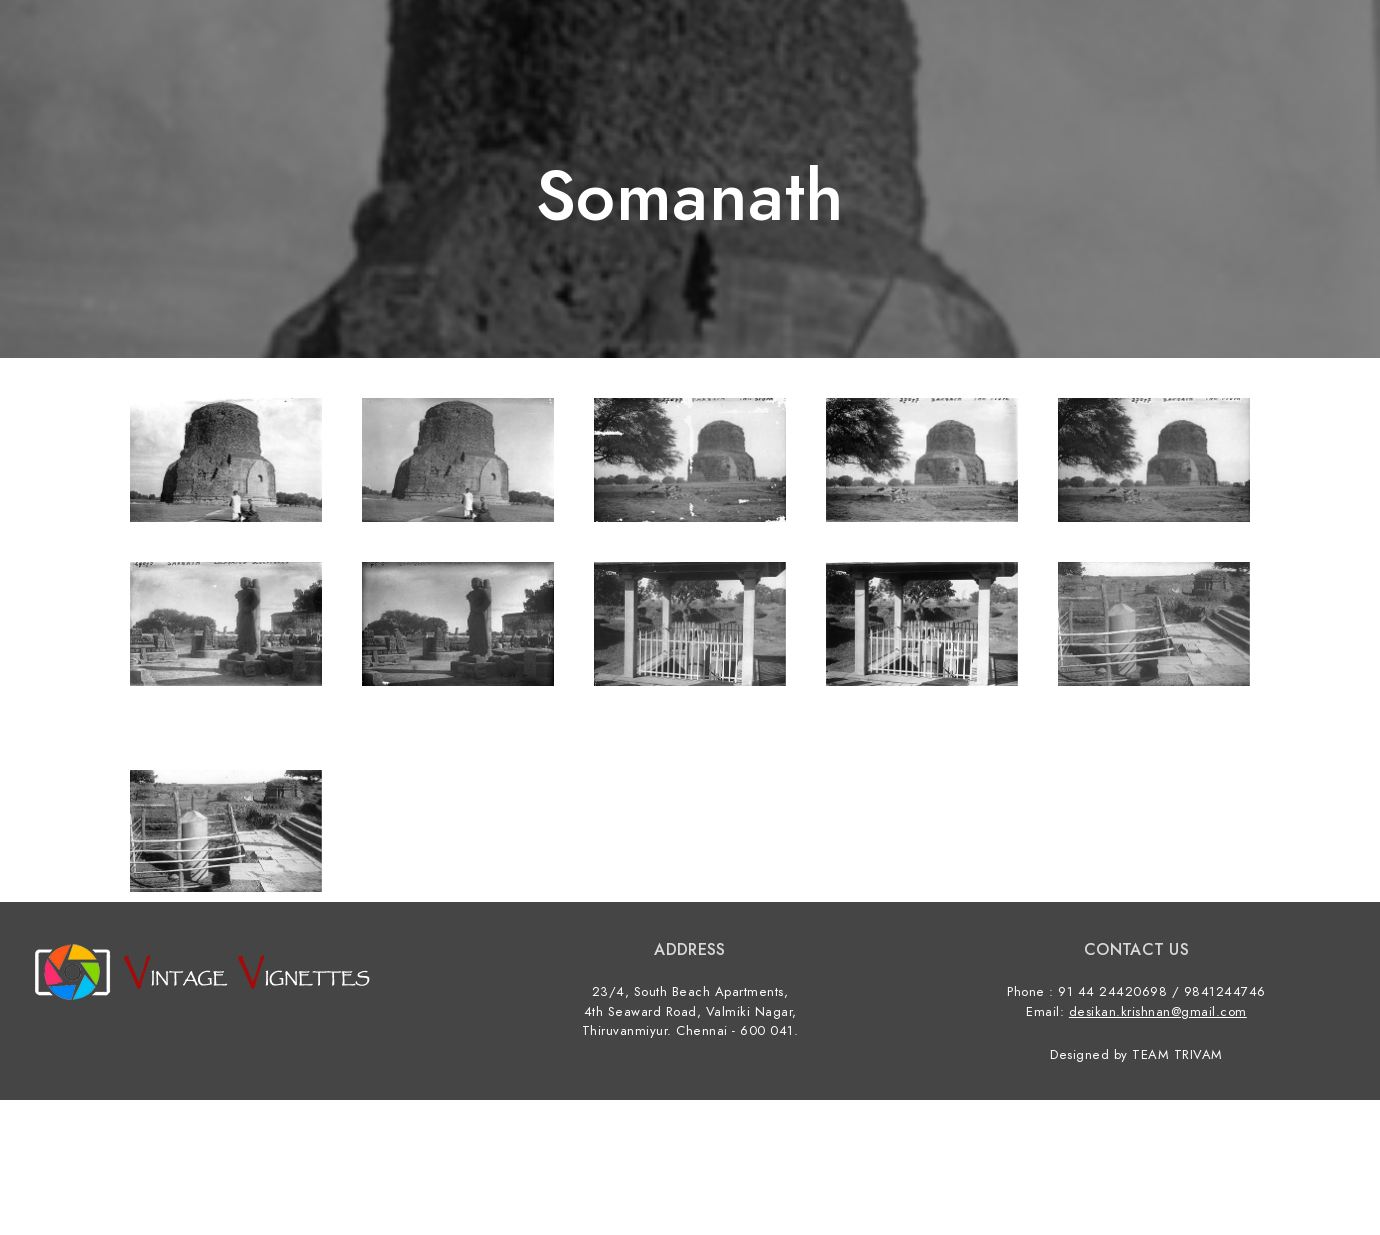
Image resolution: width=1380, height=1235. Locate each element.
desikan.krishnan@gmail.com (1158, 1012)
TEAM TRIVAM (1177, 1055)
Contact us (1266, 50)
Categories (1142, 50)
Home (1043, 50)
